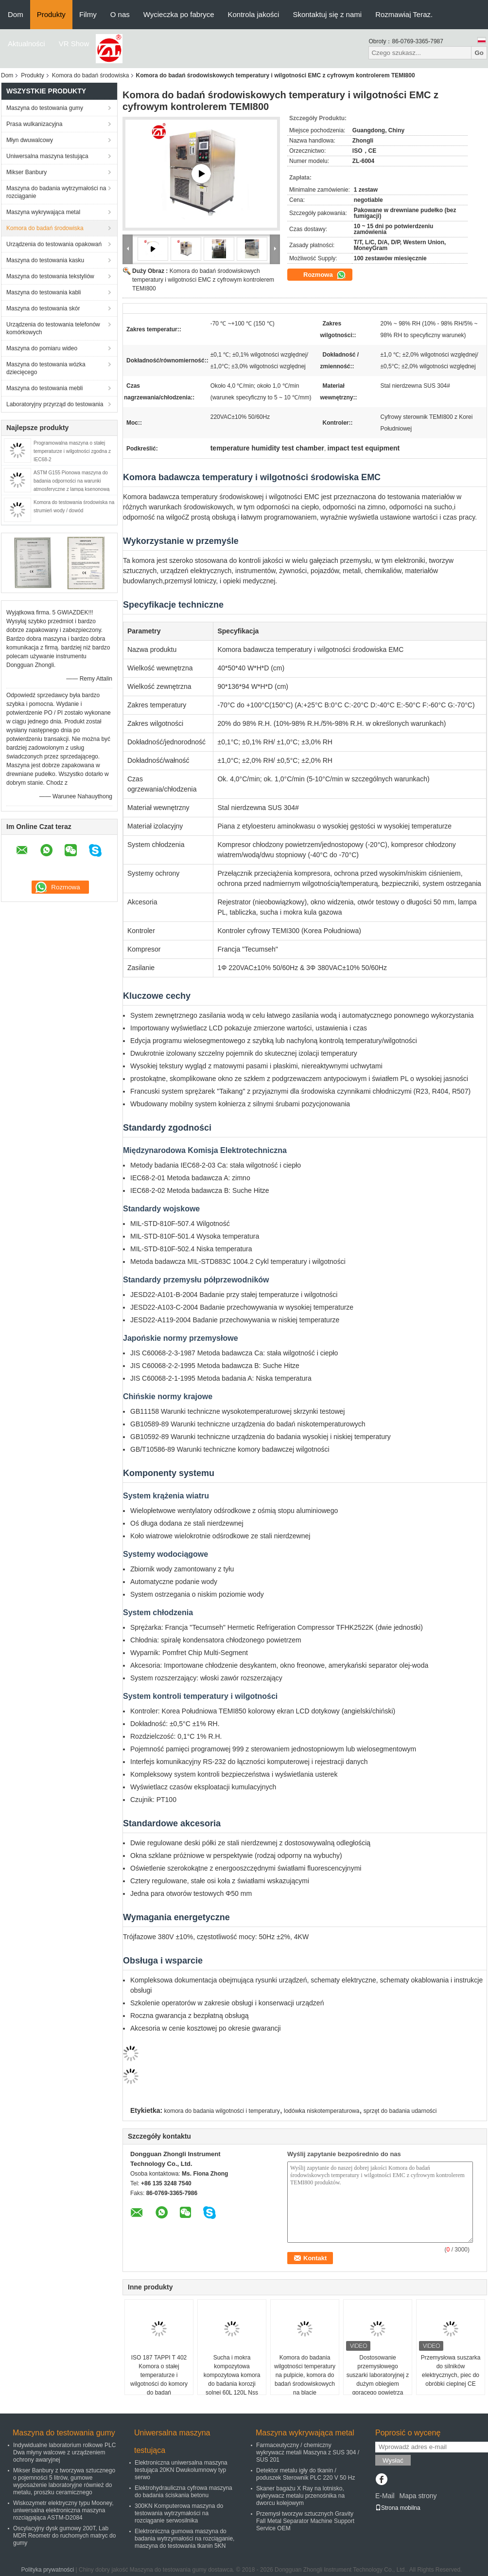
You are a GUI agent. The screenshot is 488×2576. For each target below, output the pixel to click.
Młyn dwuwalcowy (29, 140)
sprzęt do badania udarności (400, 2111)
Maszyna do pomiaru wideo (41, 348)
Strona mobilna (397, 2507)
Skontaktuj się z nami (327, 14)
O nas (120, 14)
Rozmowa (324, 275)
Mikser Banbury (26, 172)
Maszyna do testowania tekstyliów (50, 276)
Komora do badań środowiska (90, 75)
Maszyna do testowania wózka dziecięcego (46, 368)
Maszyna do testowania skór (43, 308)
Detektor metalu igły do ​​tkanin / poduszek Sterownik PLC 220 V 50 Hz (305, 2474)
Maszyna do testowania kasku (45, 260)
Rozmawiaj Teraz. (404, 14)
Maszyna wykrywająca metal (43, 212)
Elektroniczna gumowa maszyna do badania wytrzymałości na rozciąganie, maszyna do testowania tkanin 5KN (184, 2538)
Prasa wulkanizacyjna (34, 124)
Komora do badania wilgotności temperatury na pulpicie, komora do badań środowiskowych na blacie (304, 2375)
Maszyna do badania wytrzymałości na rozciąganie (56, 192)
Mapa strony (417, 2496)
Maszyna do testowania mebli (44, 388)
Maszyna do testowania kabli (43, 292)
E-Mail (385, 2496)
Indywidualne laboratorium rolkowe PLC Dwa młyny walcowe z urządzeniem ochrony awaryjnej (64, 2452)
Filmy (88, 14)
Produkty (51, 14)
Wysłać (393, 2460)
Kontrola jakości (253, 14)
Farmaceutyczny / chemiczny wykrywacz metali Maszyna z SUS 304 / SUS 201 (307, 2452)
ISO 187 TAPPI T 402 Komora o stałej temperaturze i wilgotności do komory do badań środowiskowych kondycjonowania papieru (159, 2388)
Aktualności (26, 43)
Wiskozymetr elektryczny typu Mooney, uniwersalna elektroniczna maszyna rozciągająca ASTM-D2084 (63, 2510)
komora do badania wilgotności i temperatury (222, 2111)
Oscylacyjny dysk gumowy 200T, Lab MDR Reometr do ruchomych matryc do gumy (64, 2535)
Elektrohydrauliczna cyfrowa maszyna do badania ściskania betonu (183, 2492)
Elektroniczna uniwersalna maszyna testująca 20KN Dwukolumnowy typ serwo (181, 2470)
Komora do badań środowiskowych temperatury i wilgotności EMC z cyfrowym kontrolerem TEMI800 (203, 280)
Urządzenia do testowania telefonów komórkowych (53, 328)
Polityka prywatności (47, 2569)
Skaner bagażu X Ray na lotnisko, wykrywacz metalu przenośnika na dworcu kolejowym (300, 2495)
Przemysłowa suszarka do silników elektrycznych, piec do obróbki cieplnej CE (451, 2370)
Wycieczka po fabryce (178, 14)
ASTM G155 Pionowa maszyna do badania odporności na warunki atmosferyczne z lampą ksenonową (71, 481)
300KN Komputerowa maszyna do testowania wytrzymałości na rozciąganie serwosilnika (179, 2513)
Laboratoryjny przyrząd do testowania (54, 404)
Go (479, 52)
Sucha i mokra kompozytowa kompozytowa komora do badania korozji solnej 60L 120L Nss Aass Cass (232, 2379)
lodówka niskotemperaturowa (321, 2111)
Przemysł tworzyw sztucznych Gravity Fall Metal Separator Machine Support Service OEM (305, 2521)
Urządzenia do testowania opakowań (54, 244)
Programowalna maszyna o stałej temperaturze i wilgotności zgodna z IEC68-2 (72, 451)
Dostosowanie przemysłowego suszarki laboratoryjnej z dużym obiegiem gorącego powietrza (378, 2375)
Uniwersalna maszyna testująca (47, 156)
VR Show (74, 43)
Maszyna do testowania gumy (44, 108)
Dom (15, 14)
